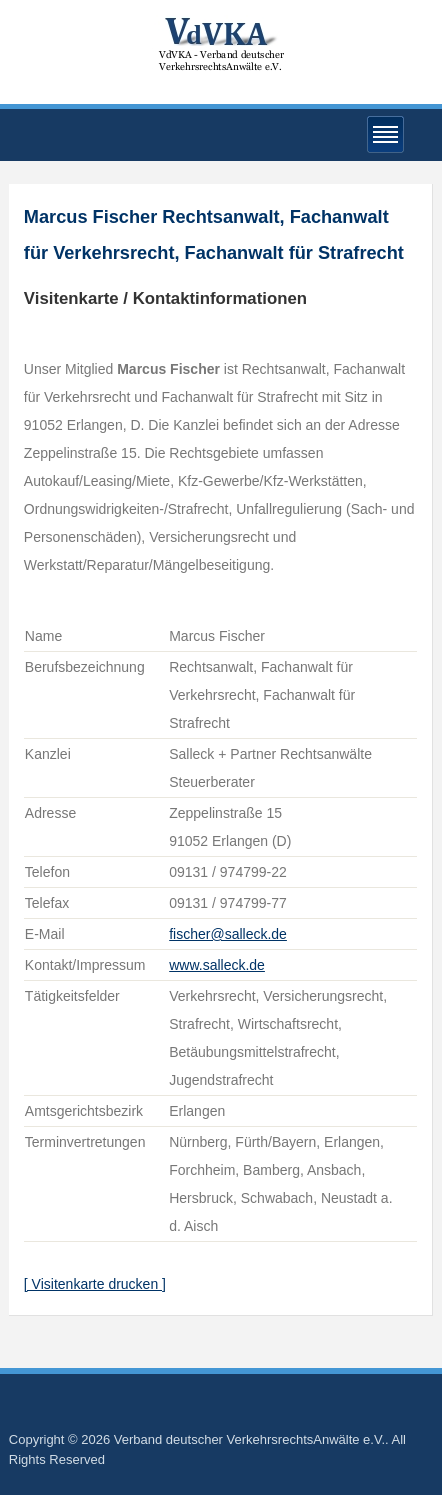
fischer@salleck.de (228, 934)
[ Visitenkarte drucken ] (95, 1284)
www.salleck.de (217, 965)
